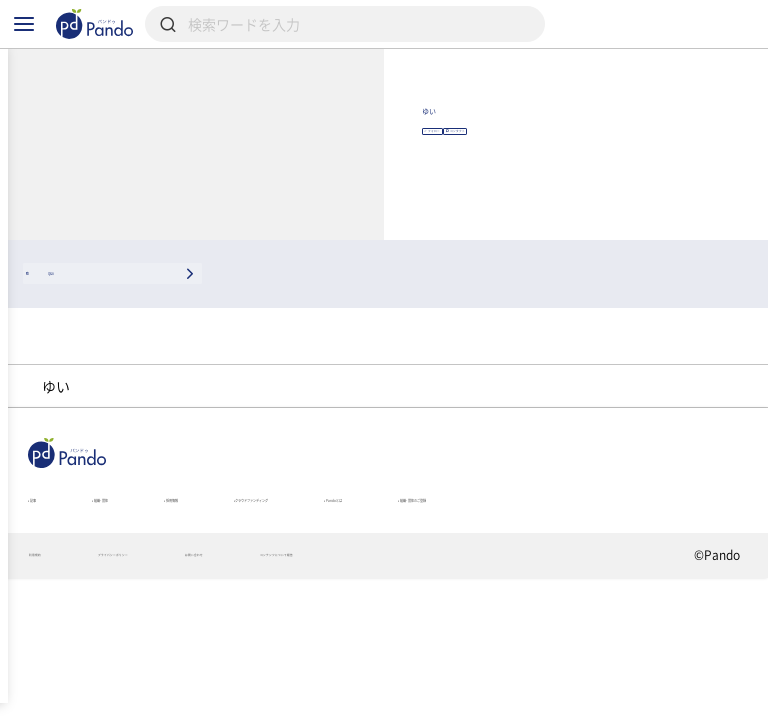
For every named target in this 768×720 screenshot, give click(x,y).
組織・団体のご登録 (91, 615)
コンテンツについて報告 (512, 686)
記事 (45, 587)
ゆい (528, 148)
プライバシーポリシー (196, 686)
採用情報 (276, 587)
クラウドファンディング (444, 587)
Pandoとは (619, 587)
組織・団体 (154, 587)
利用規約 (53, 686)
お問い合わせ (351, 686)
